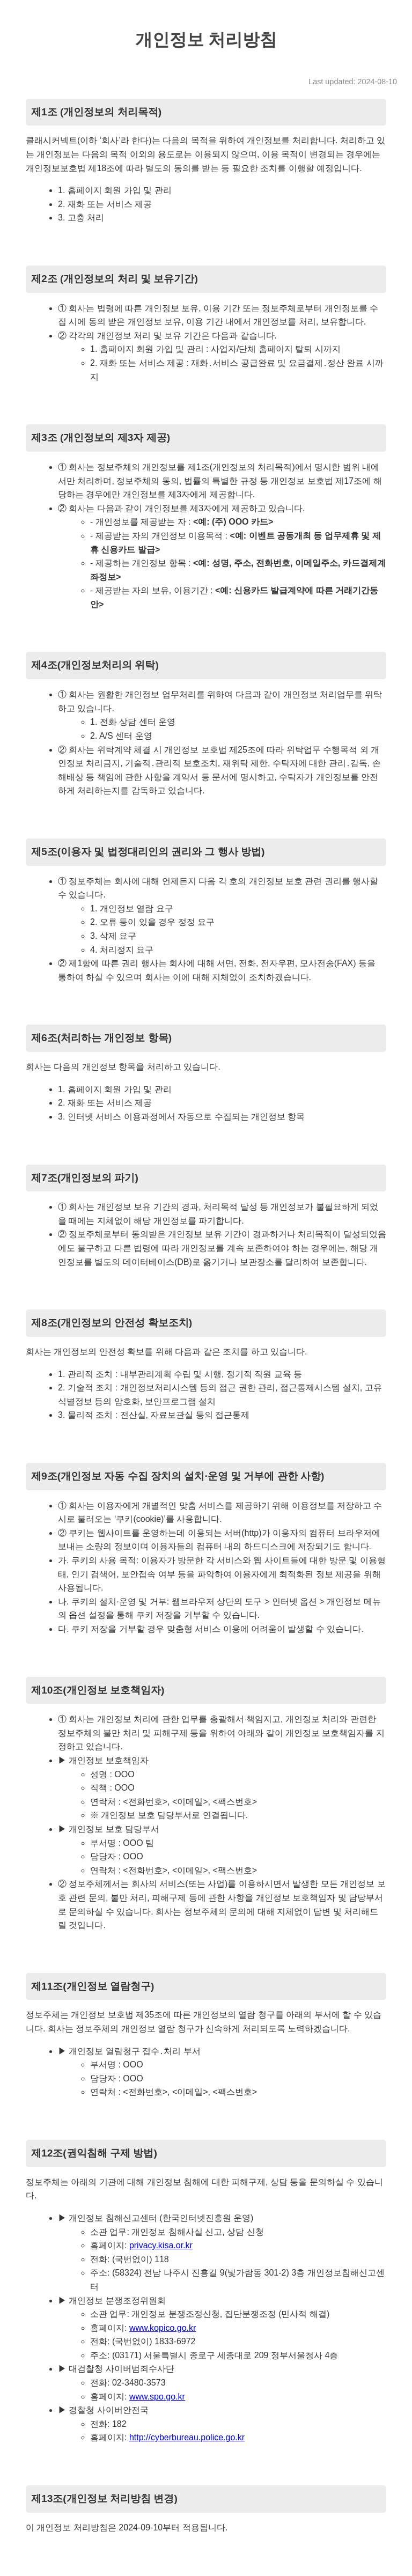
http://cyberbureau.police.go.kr (187, 2437)
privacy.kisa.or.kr (161, 2245)
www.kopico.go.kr (162, 2327)
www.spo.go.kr (157, 2396)
